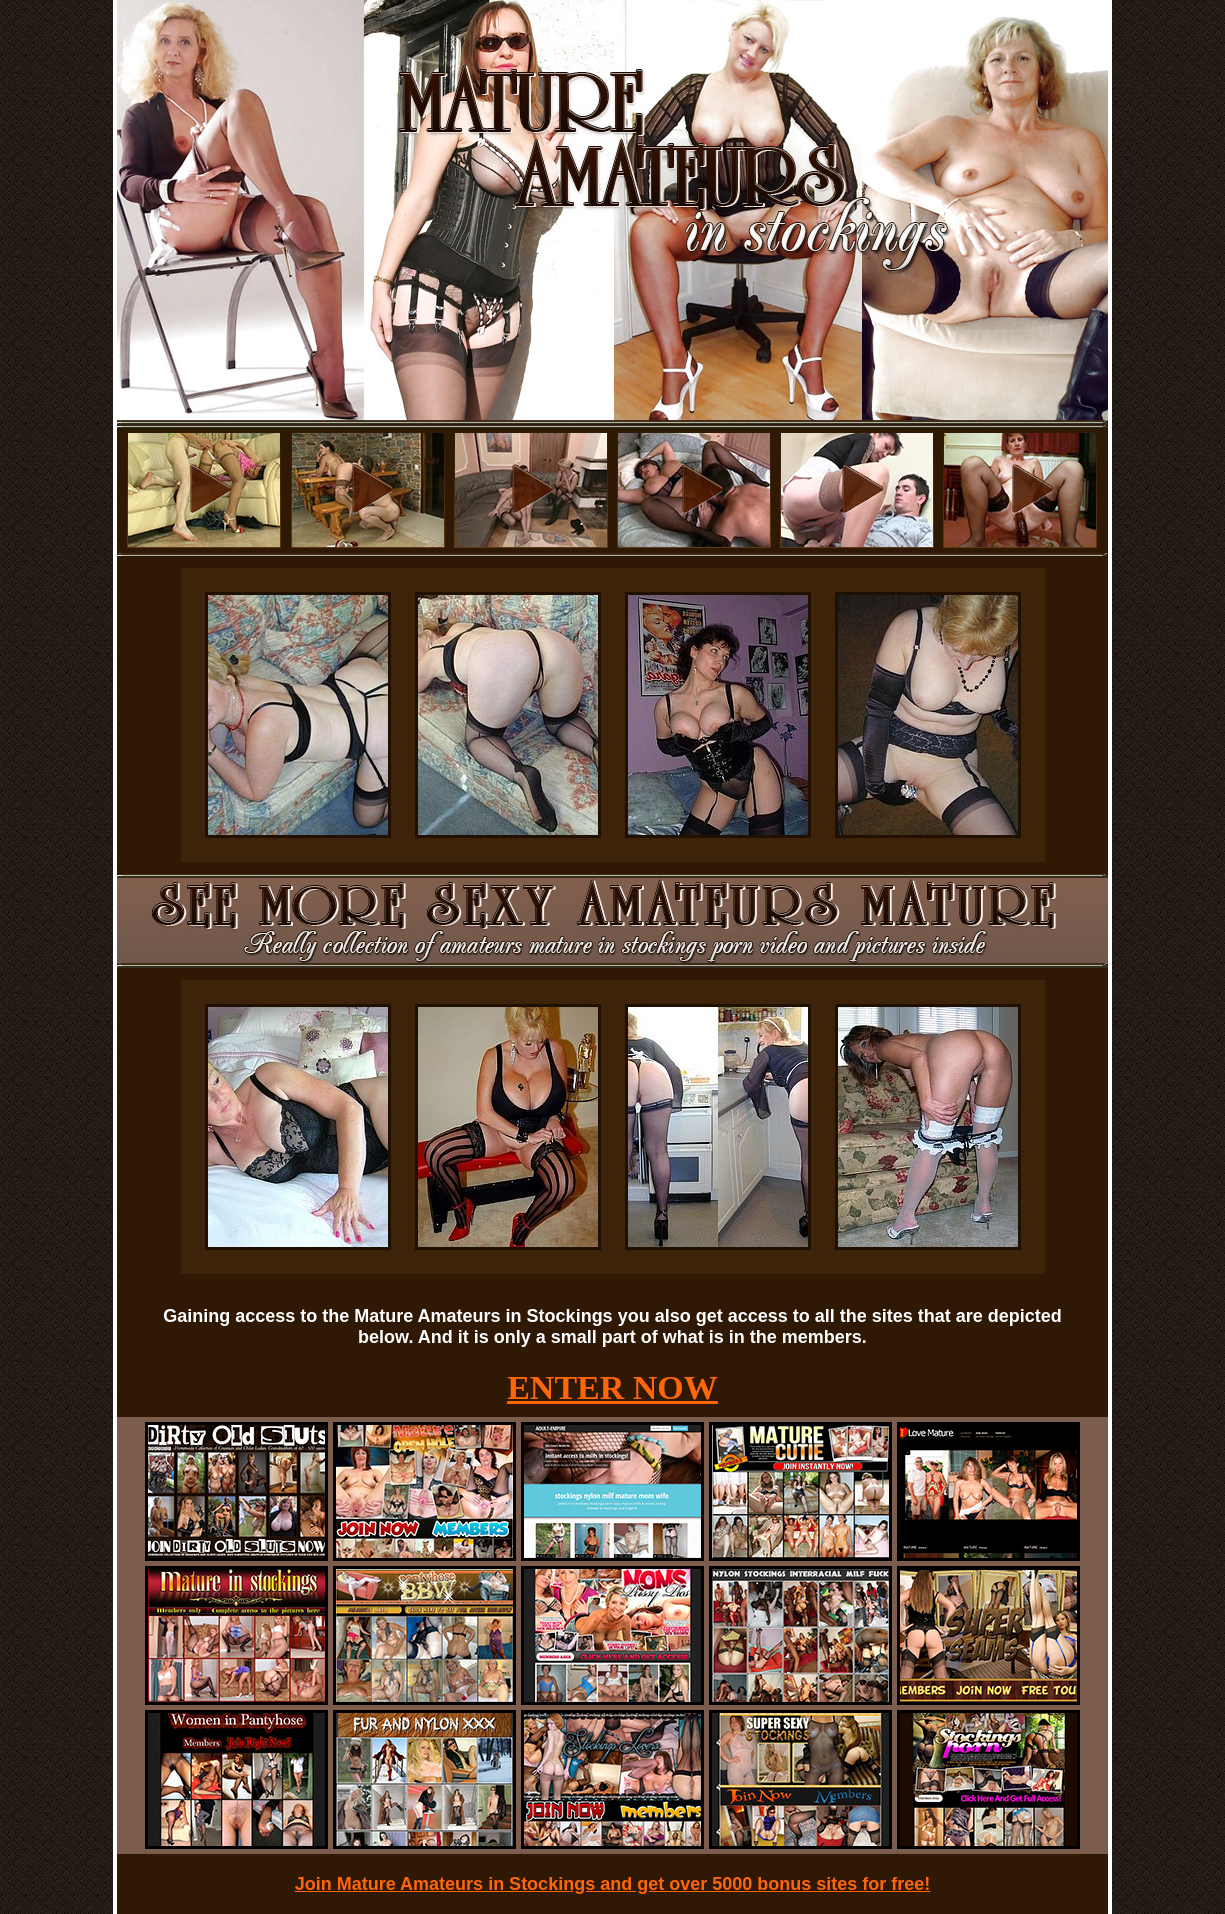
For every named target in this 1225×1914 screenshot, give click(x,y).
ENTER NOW (612, 1387)
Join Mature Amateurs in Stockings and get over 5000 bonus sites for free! (613, 1884)
